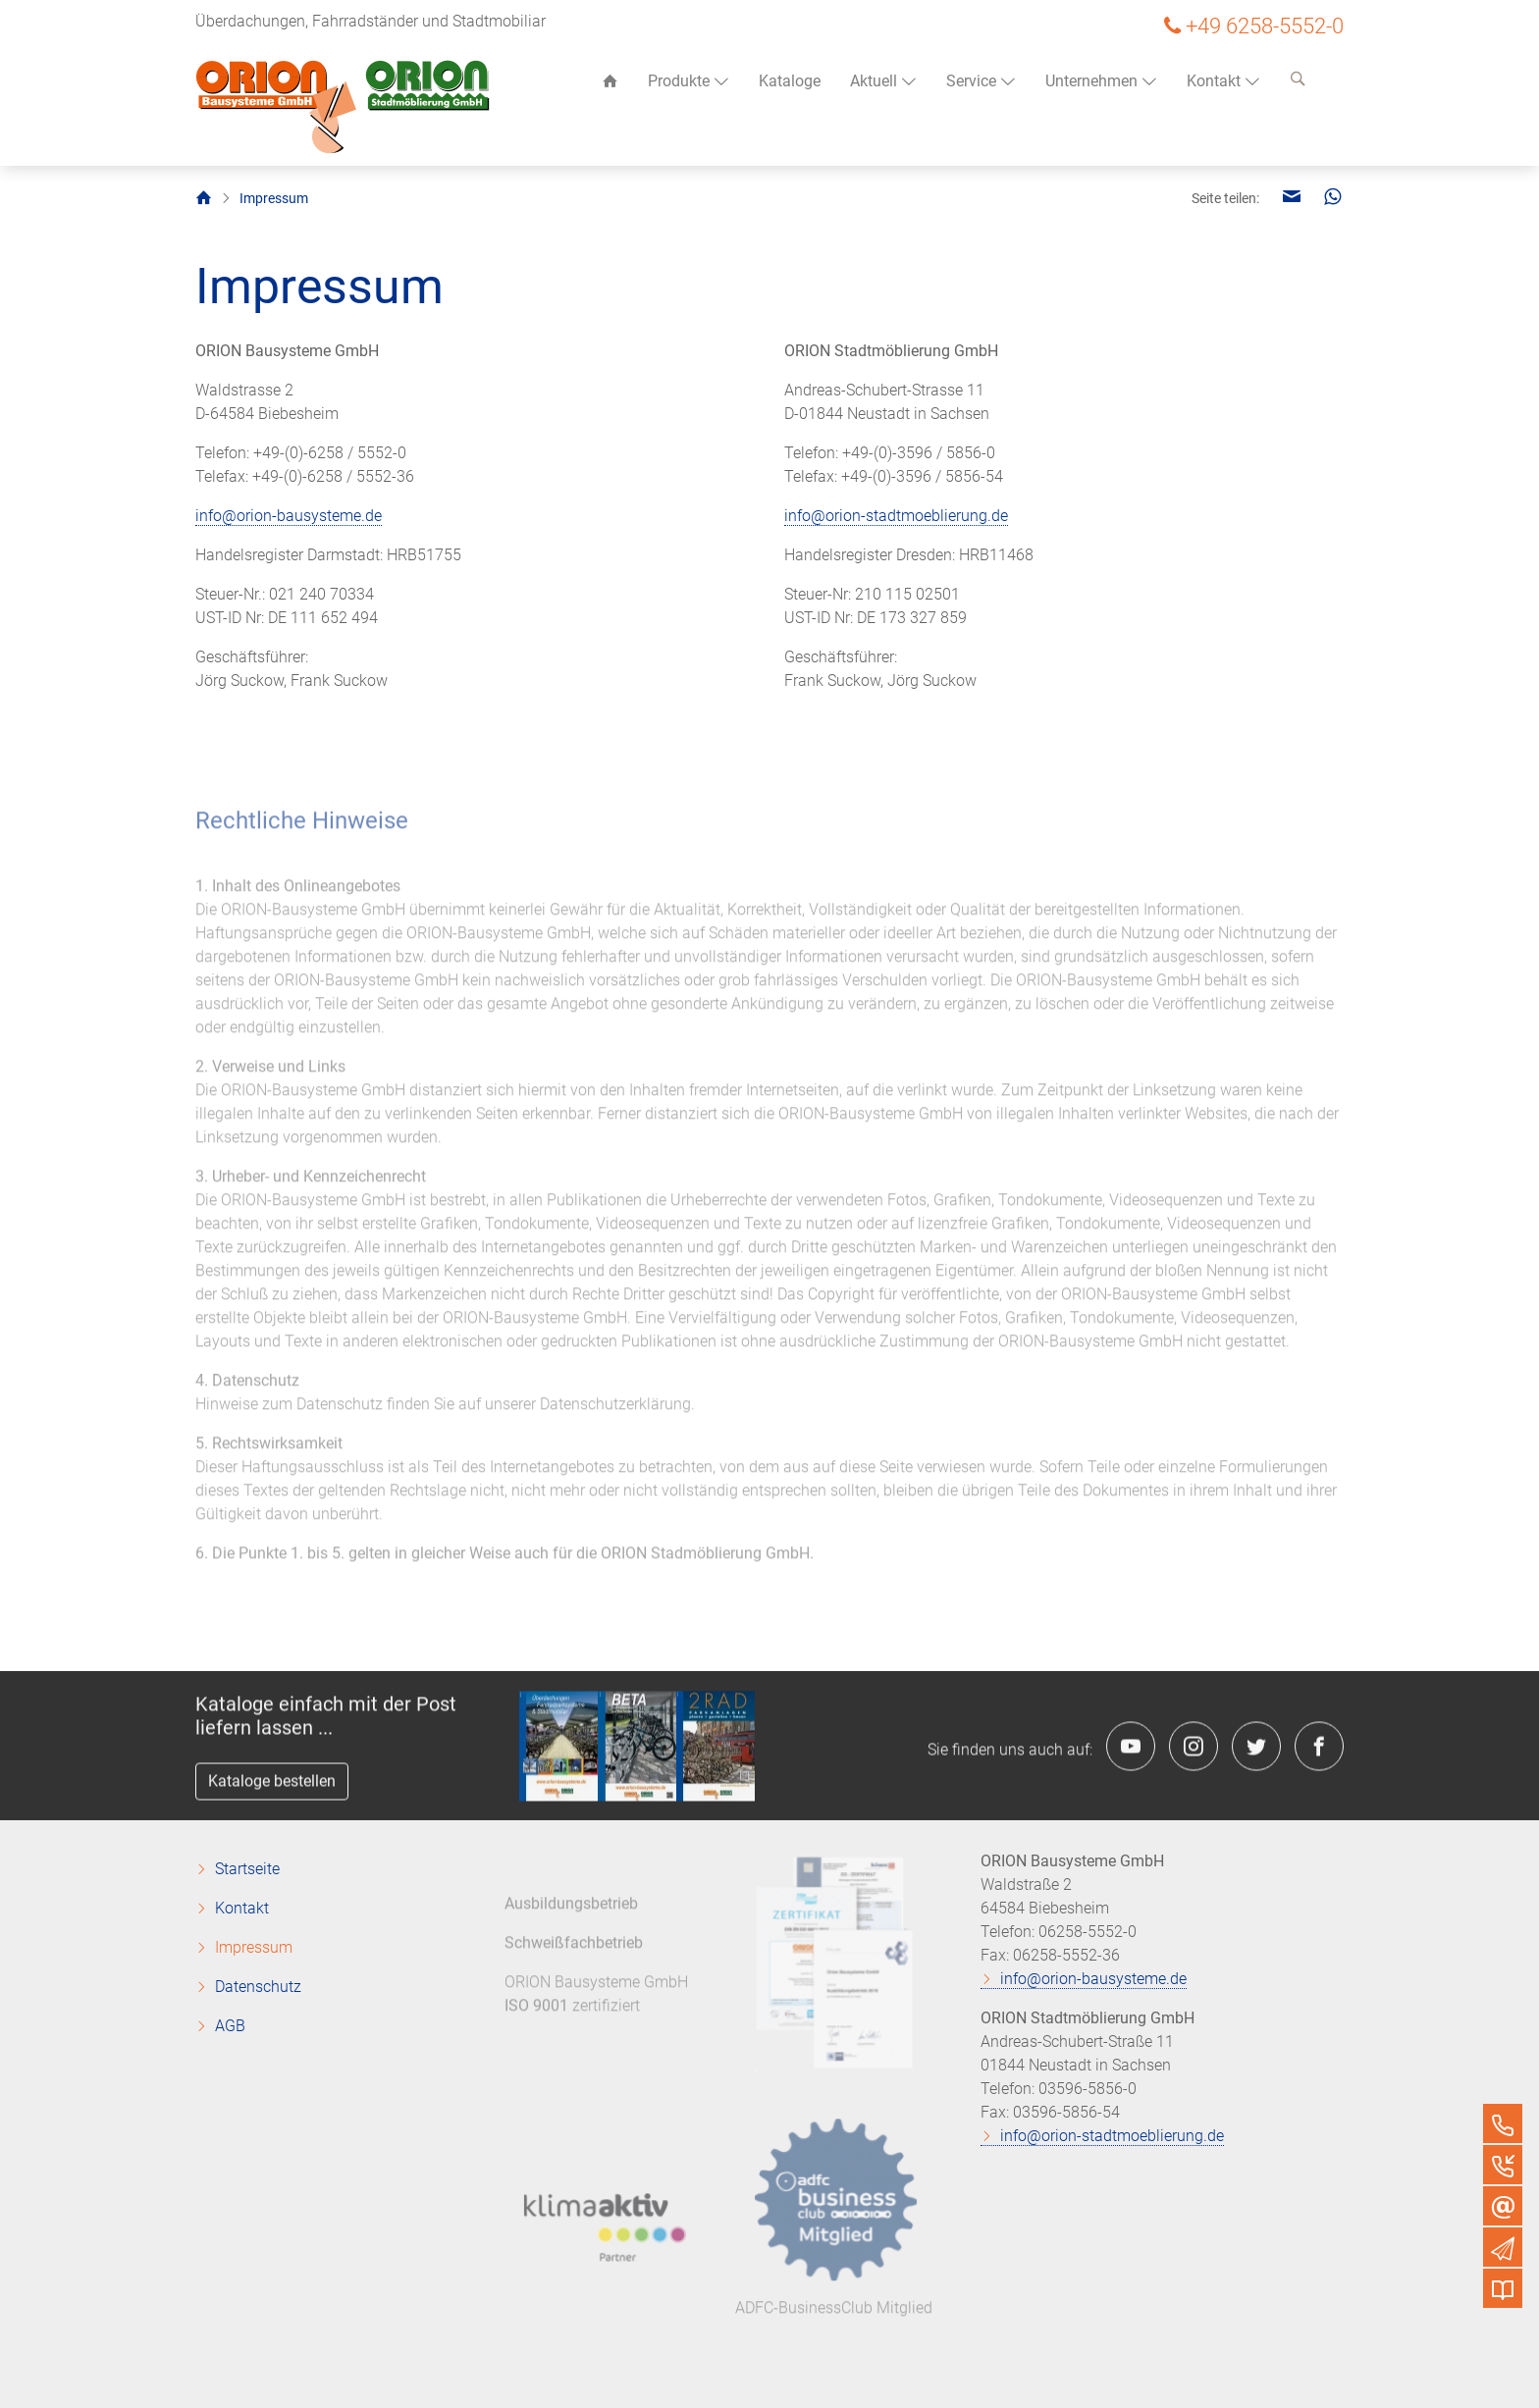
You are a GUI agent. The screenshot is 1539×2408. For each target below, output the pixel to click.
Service (981, 81)
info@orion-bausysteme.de (288, 515)
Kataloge (790, 81)
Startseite (247, 1868)
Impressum (253, 1947)
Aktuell (883, 81)
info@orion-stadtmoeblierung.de (896, 515)
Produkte (688, 81)
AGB (230, 2025)
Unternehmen (1101, 81)
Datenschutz (258, 1986)
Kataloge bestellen (272, 1786)
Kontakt (1223, 81)
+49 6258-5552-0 (1265, 26)
